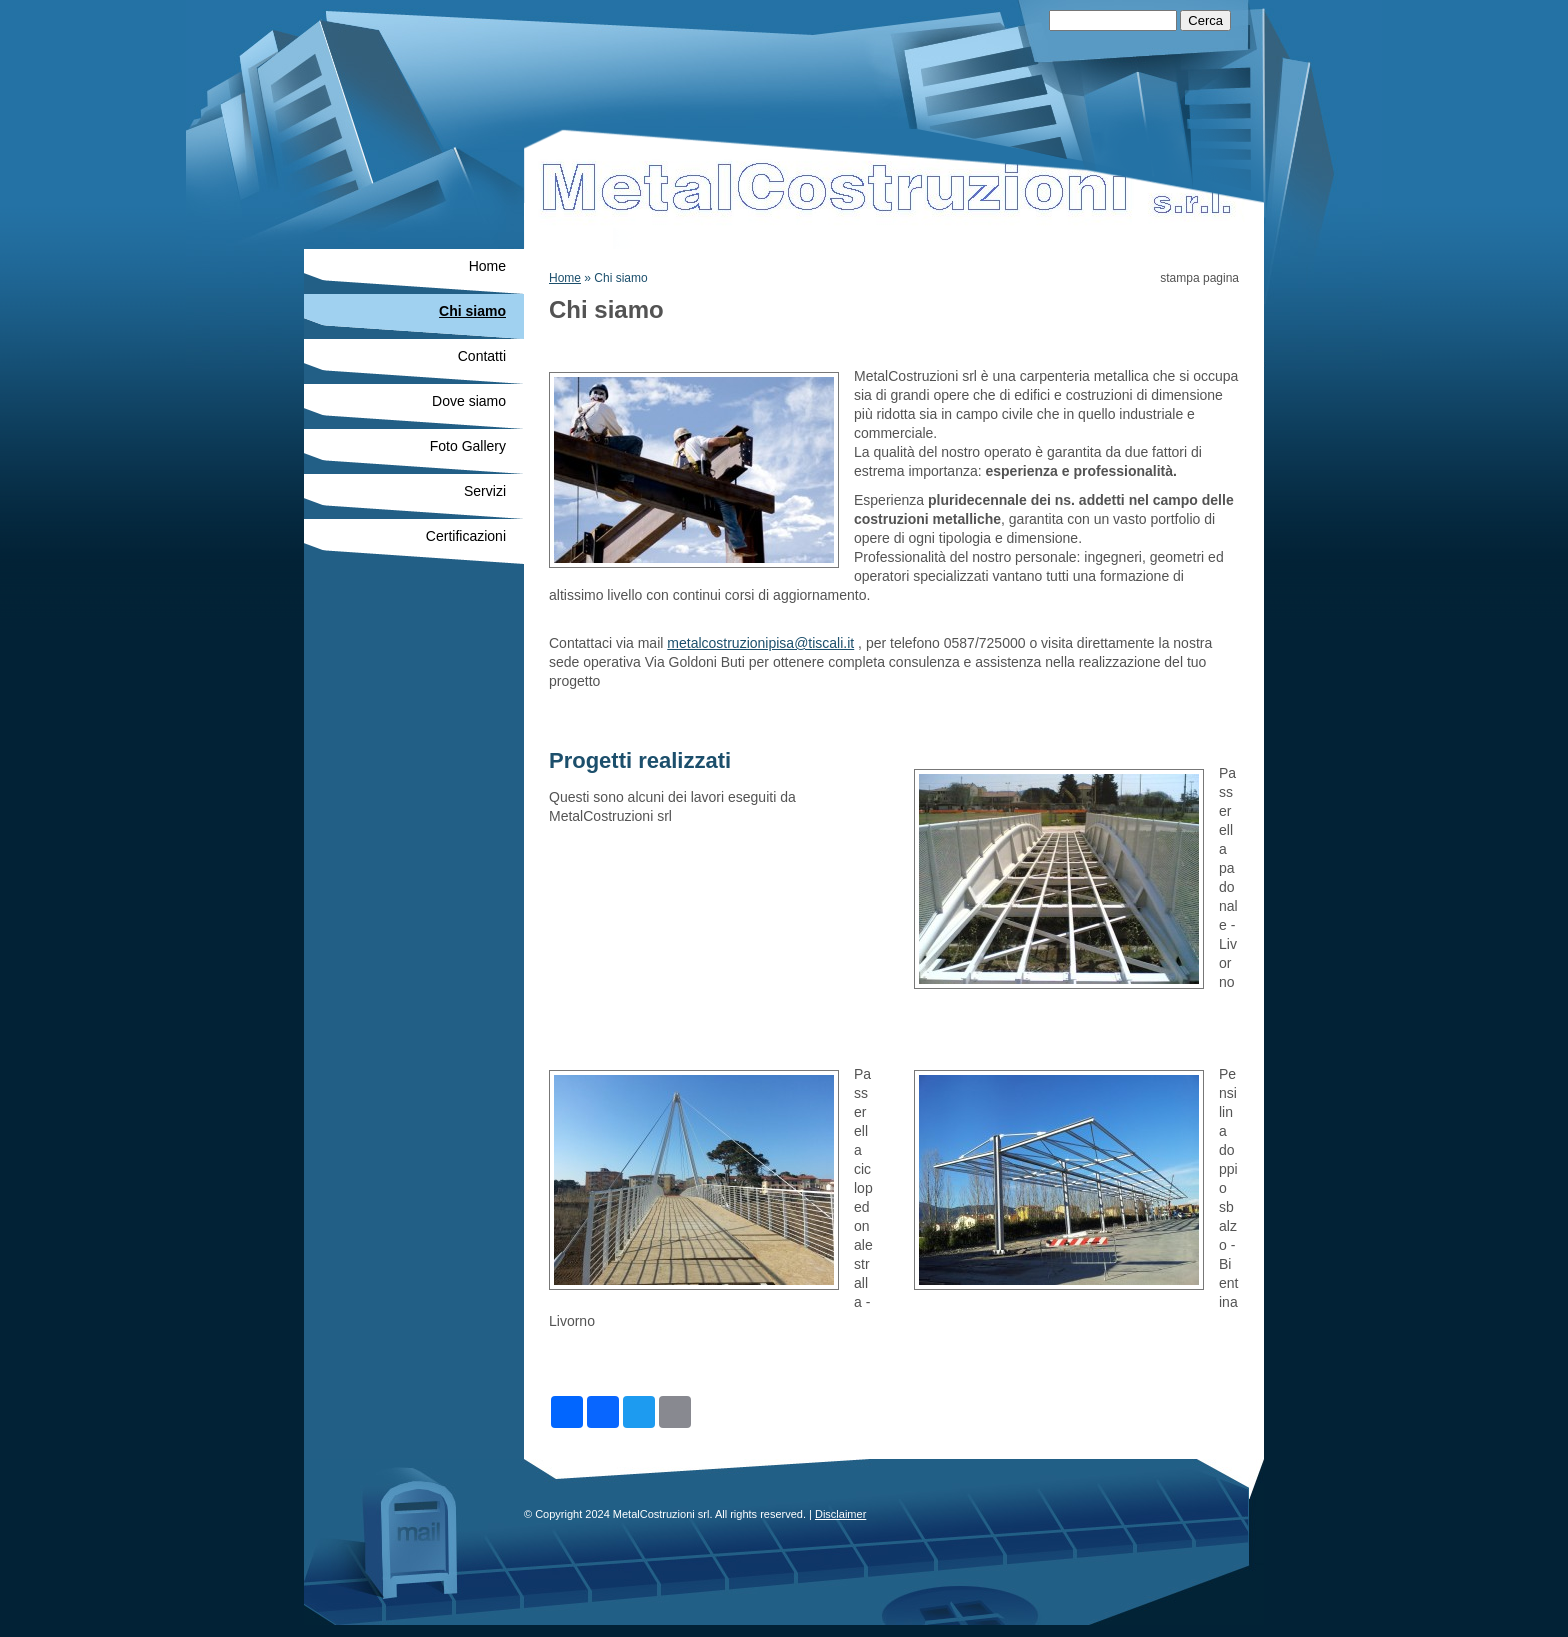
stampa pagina (1199, 278)
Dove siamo (469, 401)
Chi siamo (472, 311)
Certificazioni (466, 536)
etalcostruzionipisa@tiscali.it (766, 643)
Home (565, 278)
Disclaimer (840, 1514)
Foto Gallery (468, 446)
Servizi (485, 491)
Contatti (482, 356)
